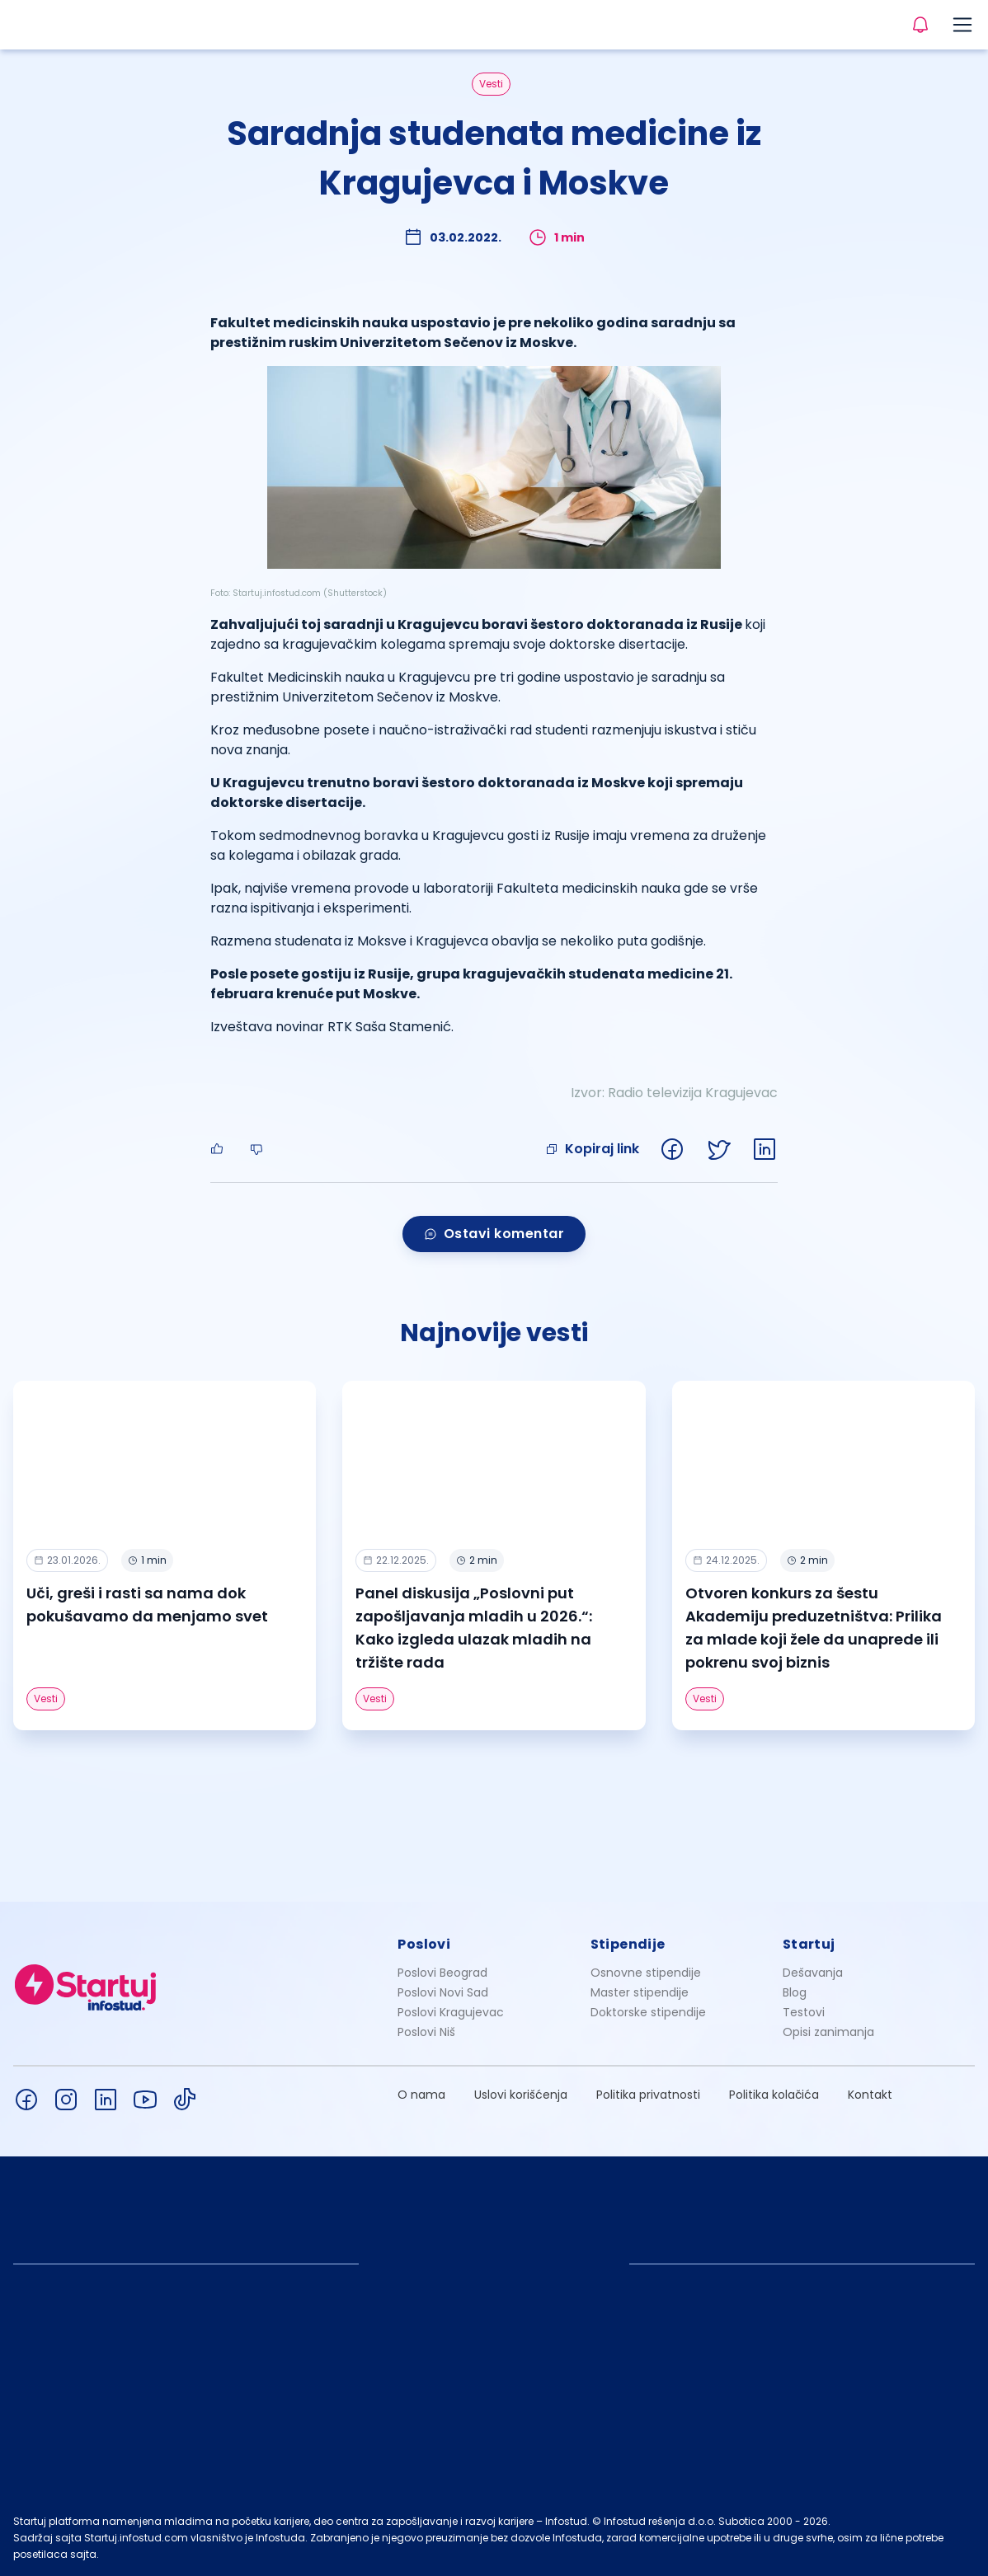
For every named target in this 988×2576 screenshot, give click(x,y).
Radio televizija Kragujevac (693, 1092)
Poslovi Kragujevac (451, 2012)
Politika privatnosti (648, 2094)
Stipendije (628, 1944)
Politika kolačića (774, 2094)
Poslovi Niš (426, 2032)
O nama (421, 2094)
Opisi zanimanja (828, 2032)
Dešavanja (813, 1972)
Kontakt (870, 2094)
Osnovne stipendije (645, 1972)
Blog (795, 1992)
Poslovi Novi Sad (443, 1992)
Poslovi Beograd (442, 1972)
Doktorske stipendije (648, 2012)
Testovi (804, 2012)
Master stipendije (639, 1992)
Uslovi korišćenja (520, 2094)
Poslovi (424, 1944)
